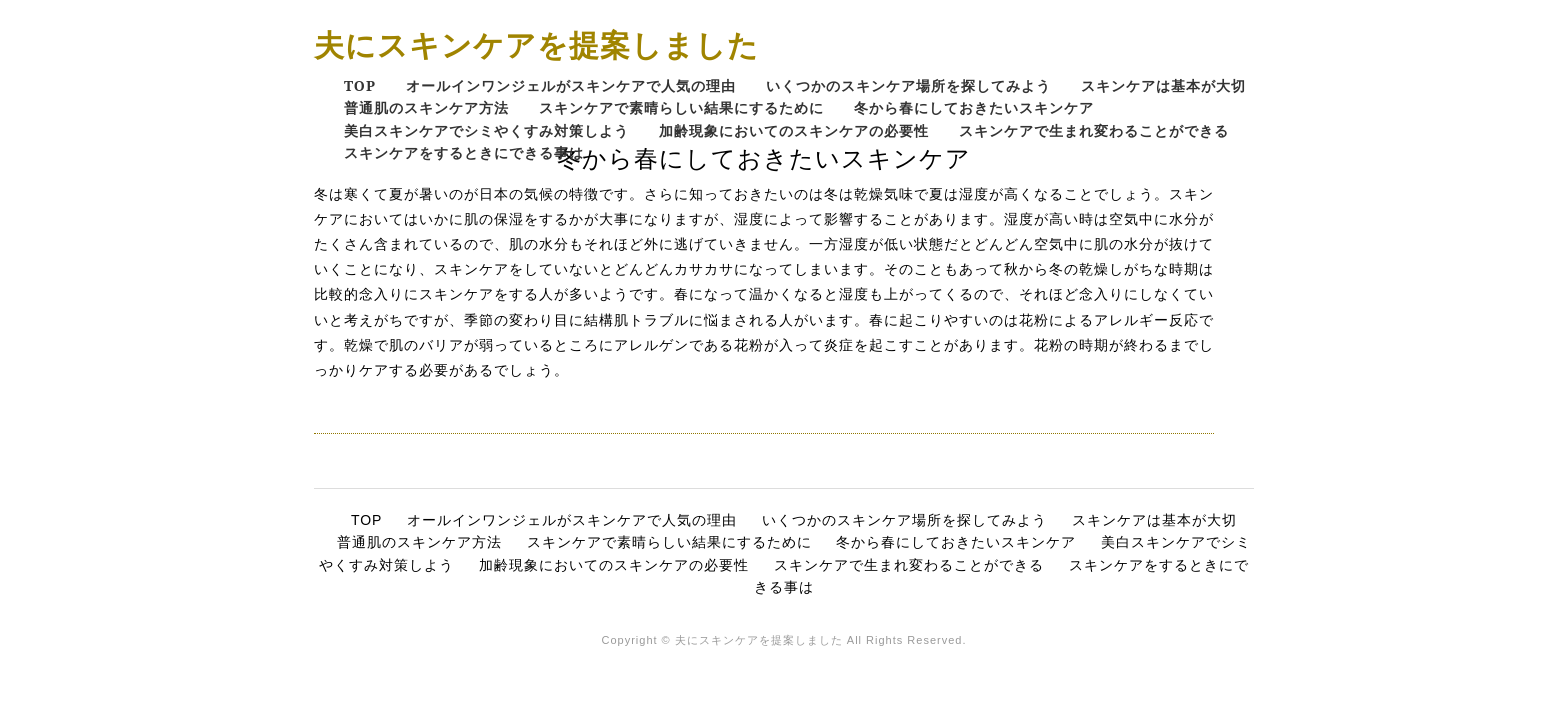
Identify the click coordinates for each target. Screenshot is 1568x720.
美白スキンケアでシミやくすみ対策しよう (486, 130)
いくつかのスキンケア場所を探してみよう (908, 85)
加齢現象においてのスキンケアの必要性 (794, 130)
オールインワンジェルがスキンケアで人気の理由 (571, 85)
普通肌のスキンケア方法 (426, 107)
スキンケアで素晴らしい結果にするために (681, 107)
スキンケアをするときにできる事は (464, 152)
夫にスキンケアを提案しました (536, 44)
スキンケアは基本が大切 (1163, 85)
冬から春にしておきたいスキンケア (974, 107)
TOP (360, 85)
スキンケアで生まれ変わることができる (1094, 130)
